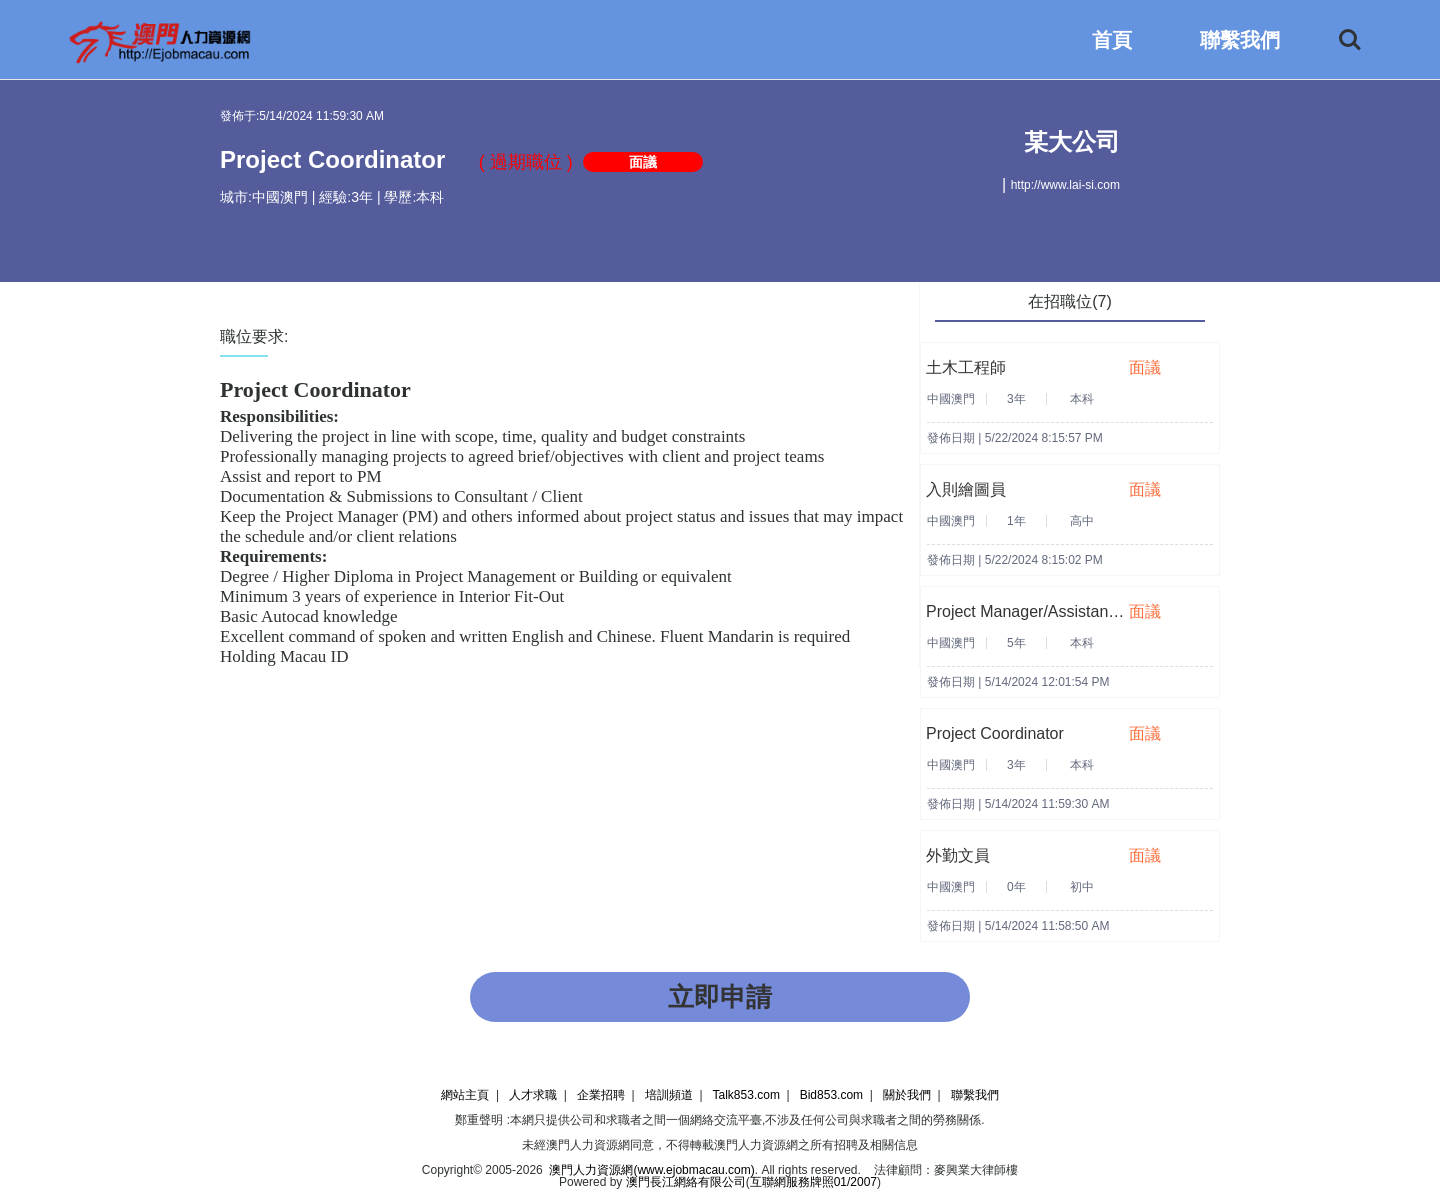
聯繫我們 (1240, 40)
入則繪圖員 (966, 489)
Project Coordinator (995, 733)
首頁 (1112, 40)
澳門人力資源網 (588, 1145)
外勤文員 (958, 855)
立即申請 (720, 997)
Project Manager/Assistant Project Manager (1080, 611)
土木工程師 (966, 367)
